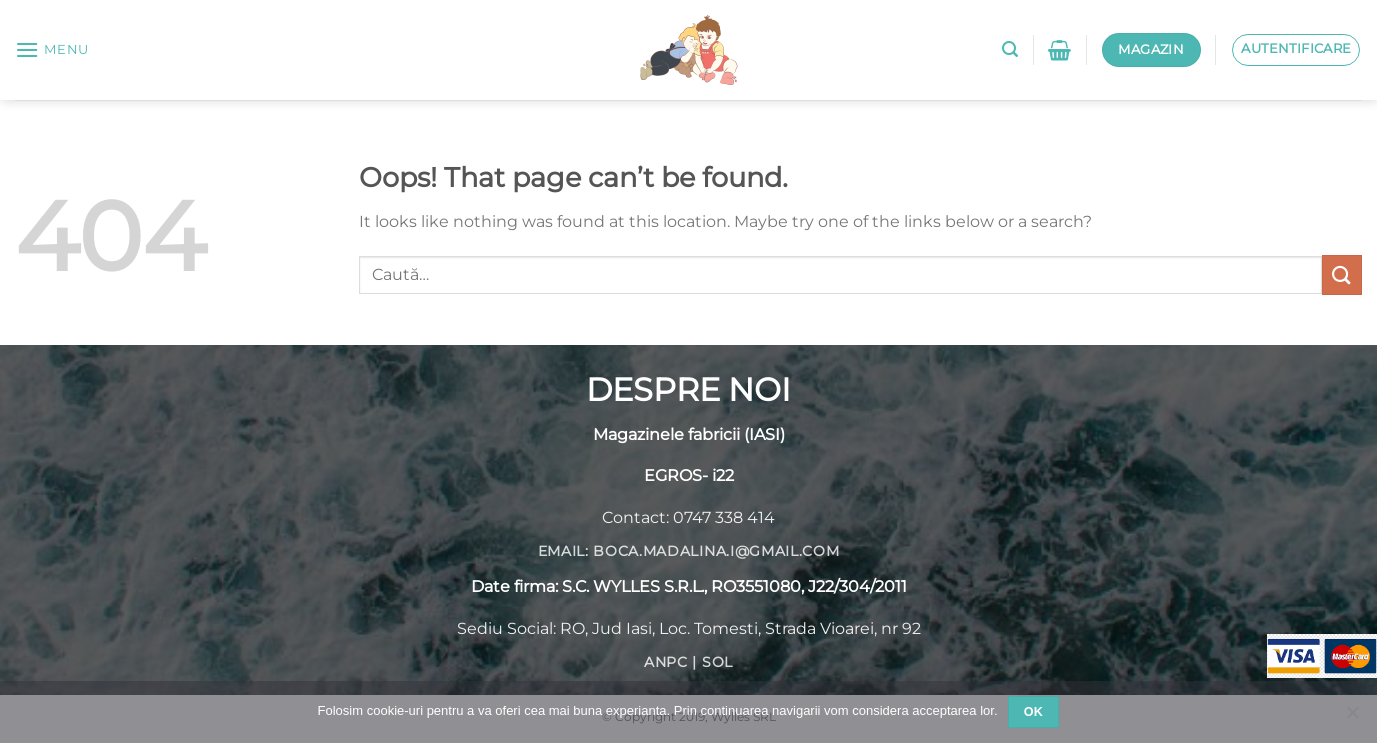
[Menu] (52, 49)
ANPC (666, 662)
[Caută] (1010, 49)
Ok (1034, 712)
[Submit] (1342, 274)
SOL (717, 662)
